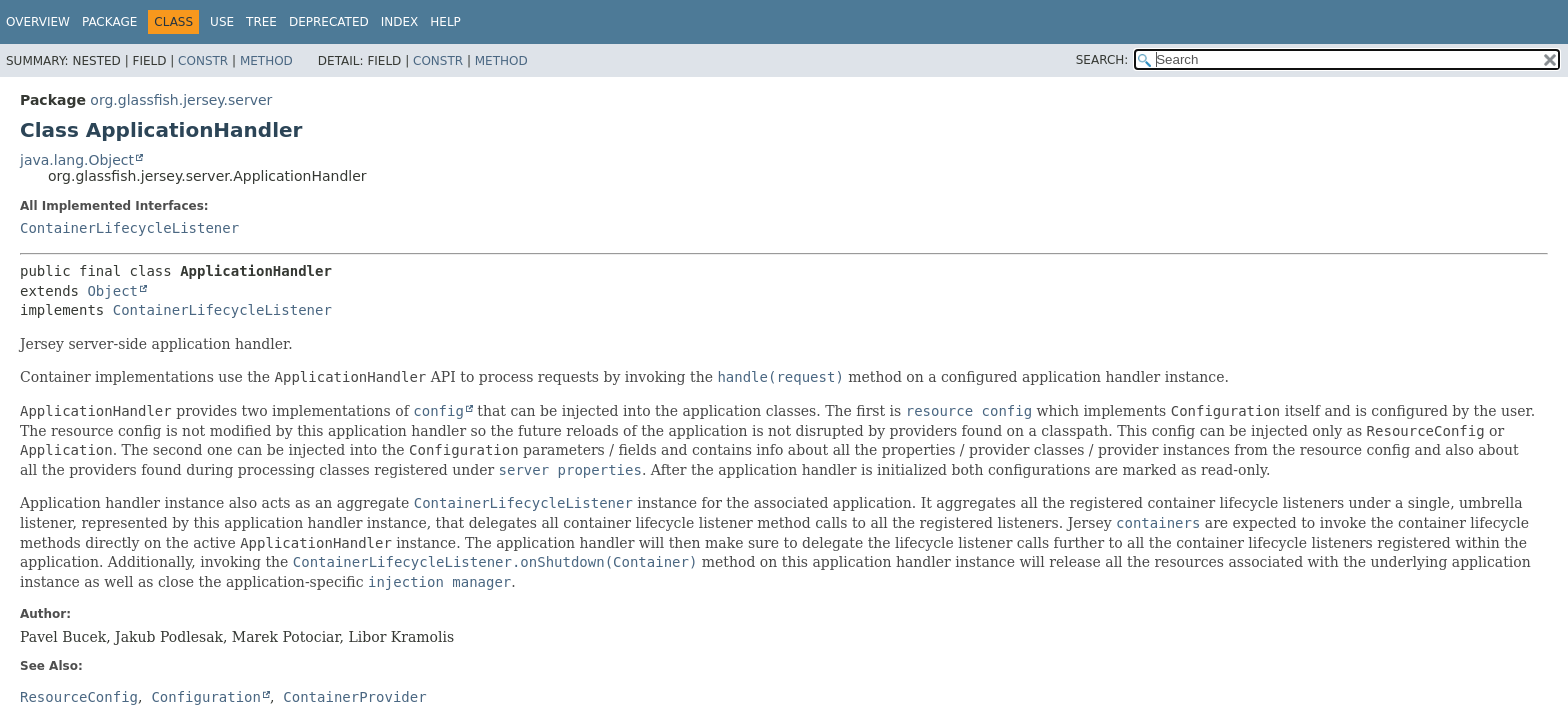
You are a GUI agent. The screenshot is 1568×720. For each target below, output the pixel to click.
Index (400, 22)
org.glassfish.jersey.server (181, 100)
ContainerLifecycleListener (129, 228)
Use (222, 22)
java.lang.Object (77, 160)
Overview (38, 22)
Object (112, 291)
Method (266, 61)
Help (445, 22)
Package (109, 22)
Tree (261, 22)
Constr (203, 61)
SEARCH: (1102, 60)
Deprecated (329, 22)
